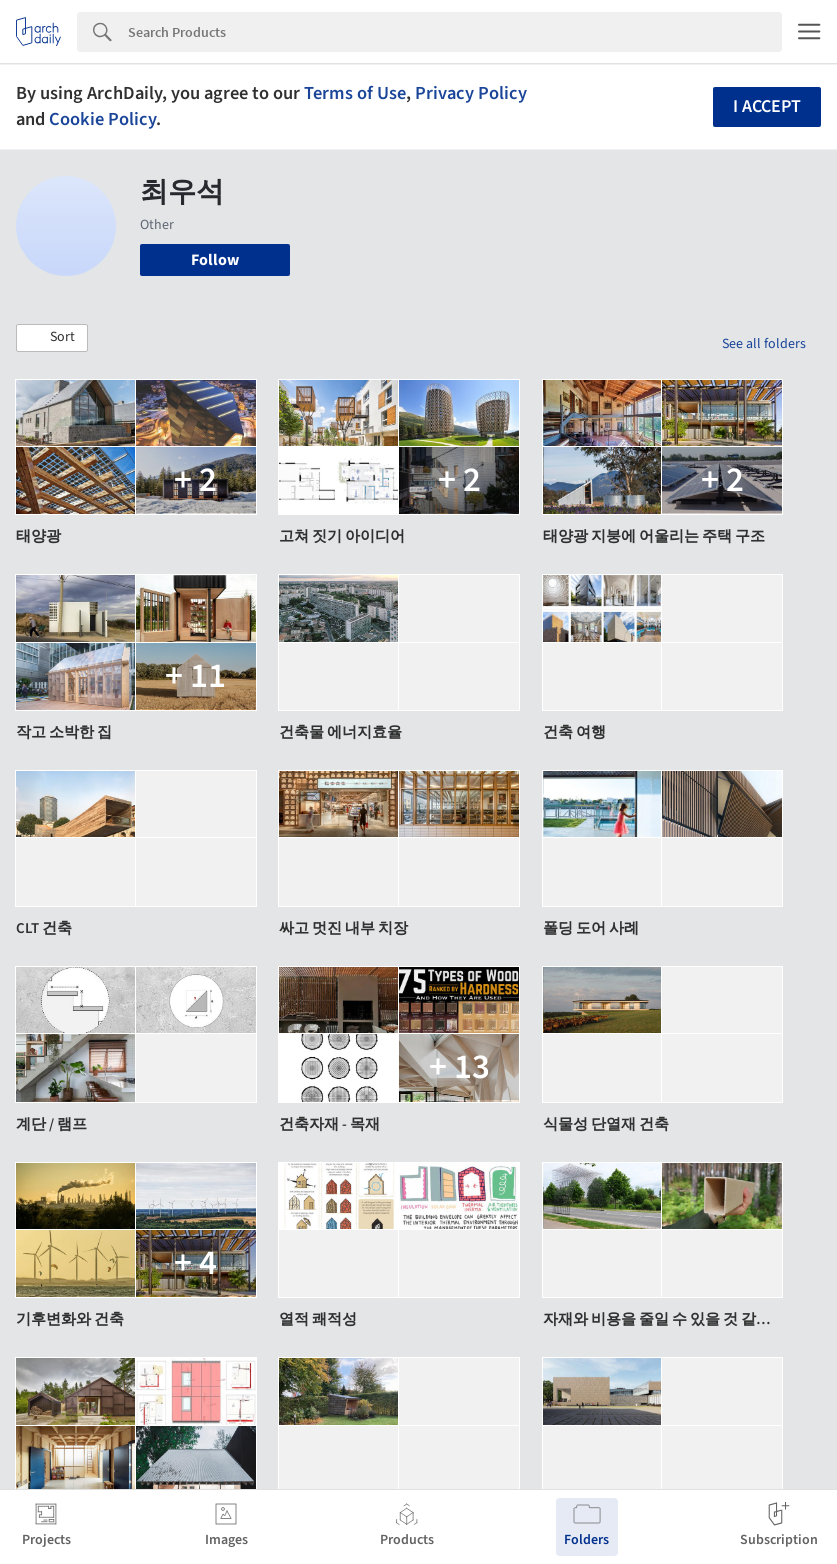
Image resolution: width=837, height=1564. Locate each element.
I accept (767, 106)
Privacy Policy (471, 93)
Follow (215, 260)
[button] (52, 338)
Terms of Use (355, 93)
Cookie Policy (102, 119)
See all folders (764, 344)
